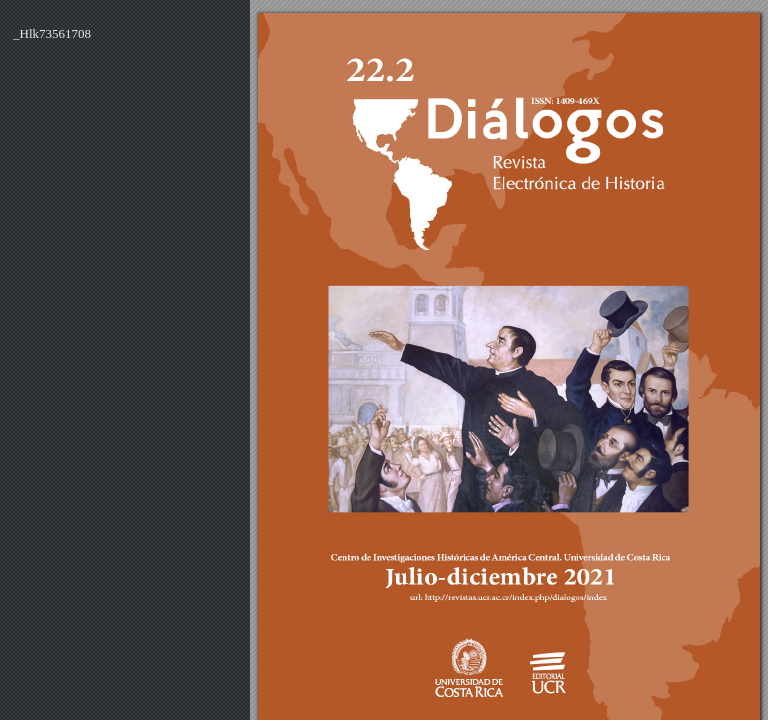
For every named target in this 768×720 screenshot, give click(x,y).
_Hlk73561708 (52, 33)
